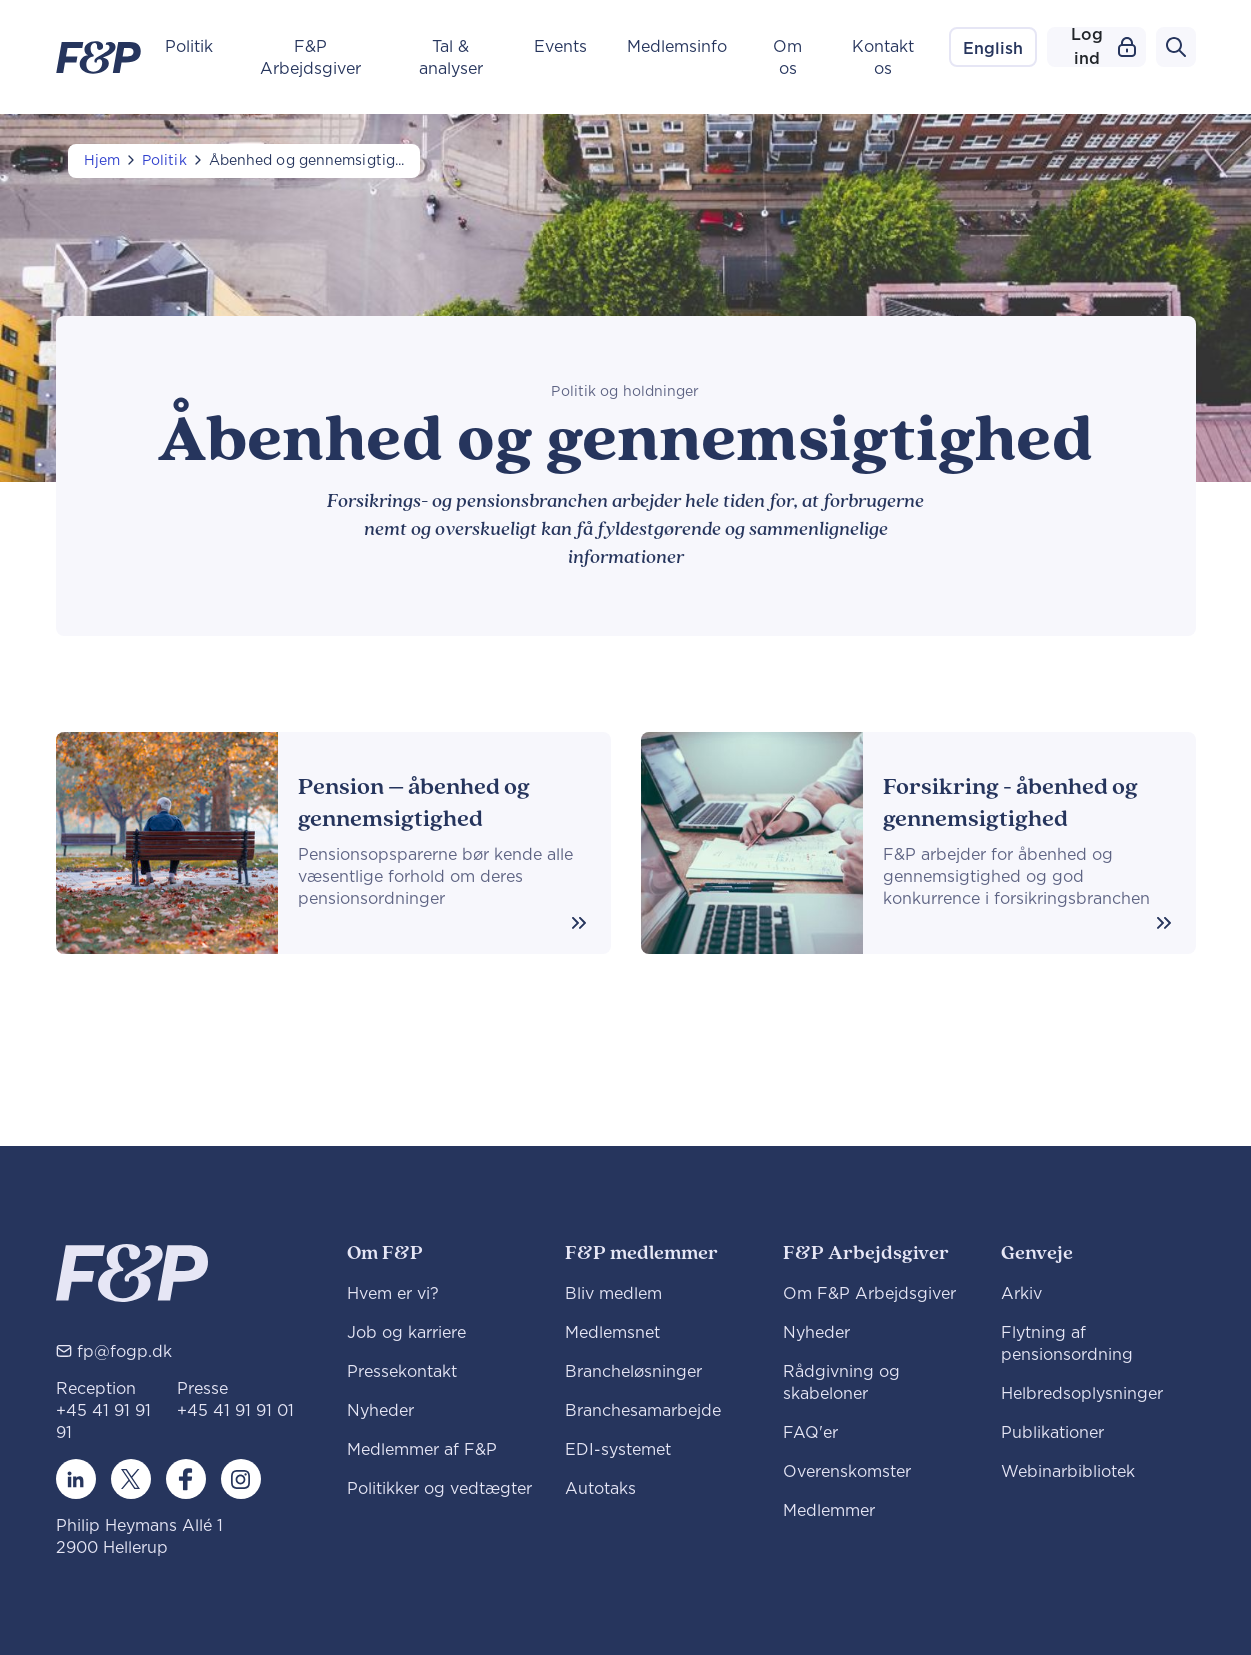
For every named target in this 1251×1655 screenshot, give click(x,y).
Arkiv (1021, 1294)
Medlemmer (829, 1511)
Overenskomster (847, 1472)
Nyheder (380, 1411)
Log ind (1103, 47)
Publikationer (1052, 1433)
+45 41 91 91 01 (235, 1411)
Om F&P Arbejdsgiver (869, 1294)
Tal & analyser (451, 58)
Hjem (102, 161)
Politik (189, 47)
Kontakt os (883, 58)
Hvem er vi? (393, 1294)
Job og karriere (406, 1333)
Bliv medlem (613, 1294)
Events (560, 47)
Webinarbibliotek (1068, 1472)
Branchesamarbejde (643, 1411)
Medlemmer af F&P (422, 1450)
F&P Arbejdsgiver (310, 58)
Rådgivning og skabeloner (841, 1383)
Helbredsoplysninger (1082, 1394)
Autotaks (600, 1489)
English (993, 49)
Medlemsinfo (677, 47)
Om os (787, 58)
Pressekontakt (402, 1372)
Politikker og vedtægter (439, 1489)
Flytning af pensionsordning (1067, 1344)
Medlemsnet (612, 1333)
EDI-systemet (618, 1450)
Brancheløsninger (633, 1372)
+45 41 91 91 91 (103, 1422)
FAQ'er (810, 1433)
